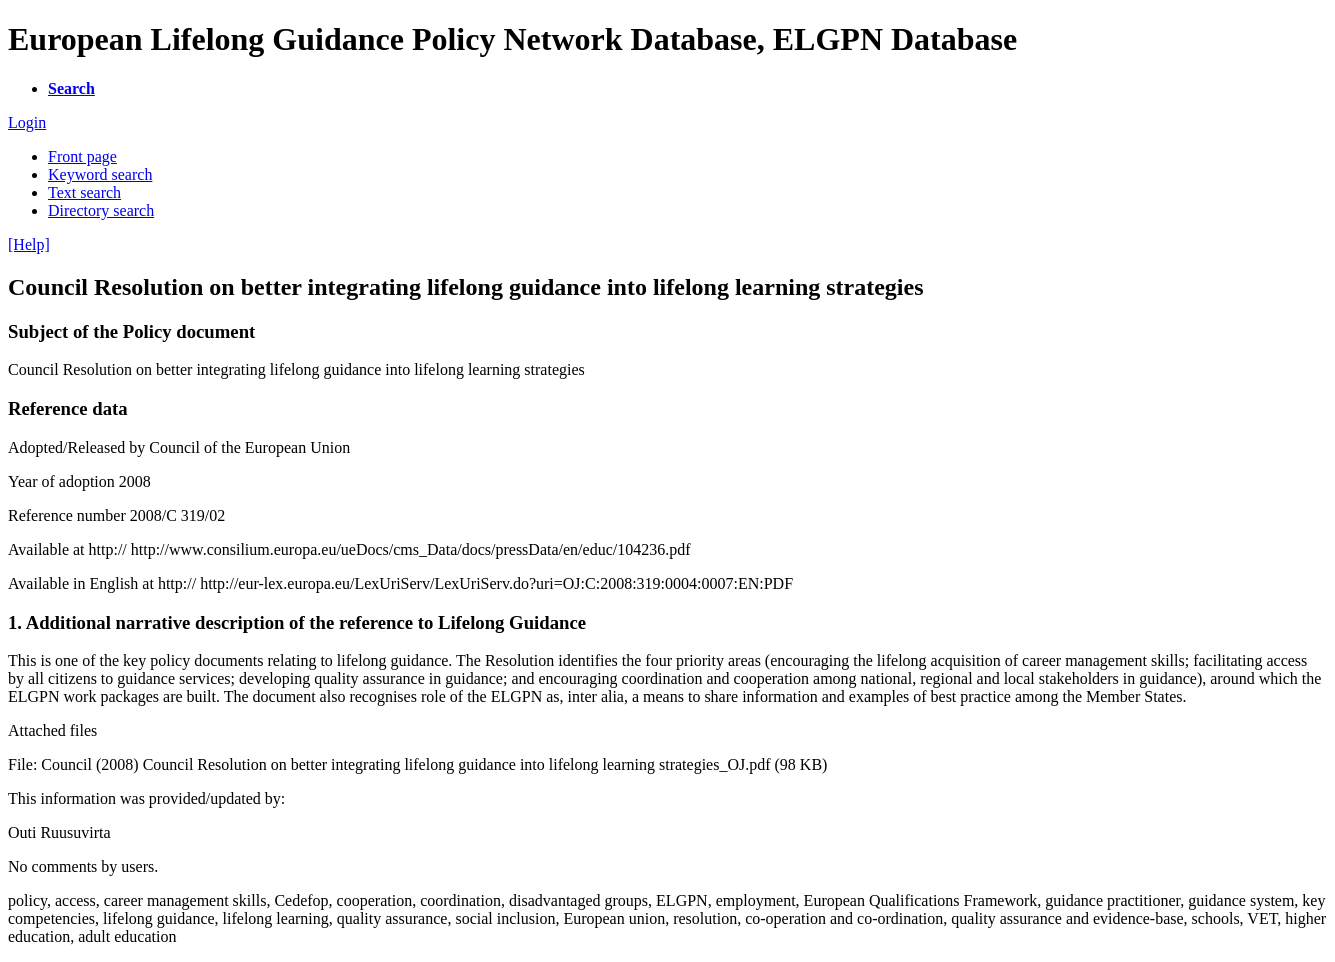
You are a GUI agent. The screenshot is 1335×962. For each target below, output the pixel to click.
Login (27, 122)
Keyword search (100, 174)
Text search (84, 192)
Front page (82, 156)
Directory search (101, 210)
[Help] (29, 244)
